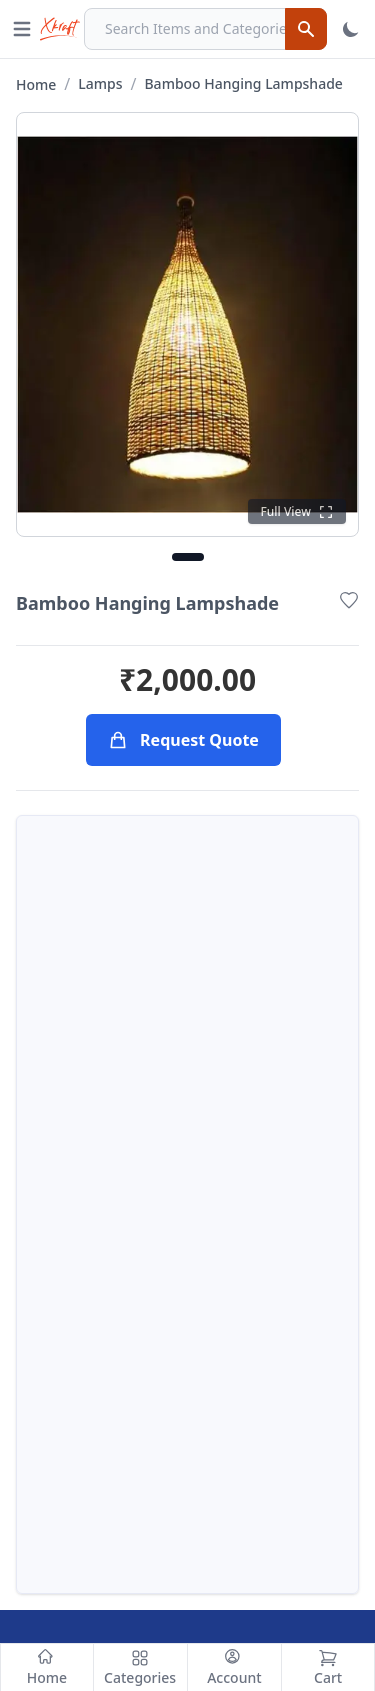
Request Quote (183, 740)
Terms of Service (265, 1406)
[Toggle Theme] (351, 29)
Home (36, 84)
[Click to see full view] (297, 511)
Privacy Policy (254, 1470)
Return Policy (253, 1438)
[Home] (47, 1667)
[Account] (235, 1667)
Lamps (100, 83)
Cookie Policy (253, 1502)
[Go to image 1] (188, 557)
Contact (53, 1470)
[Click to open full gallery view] (187, 324)
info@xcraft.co (102, 1306)
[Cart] (328, 1667)
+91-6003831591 (134, 1266)
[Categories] (141, 1667)
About (46, 1438)
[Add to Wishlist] (349, 600)
